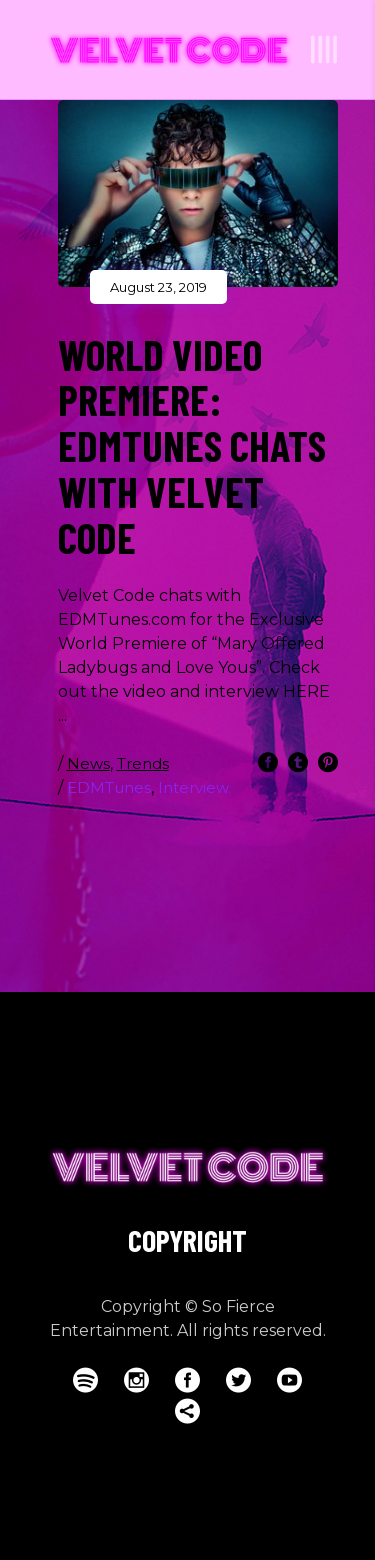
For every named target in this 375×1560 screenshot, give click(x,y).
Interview (193, 787)
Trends (143, 763)
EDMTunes (109, 787)
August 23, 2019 (158, 287)
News (88, 763)
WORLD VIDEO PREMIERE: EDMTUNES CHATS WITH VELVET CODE (192, 445)
